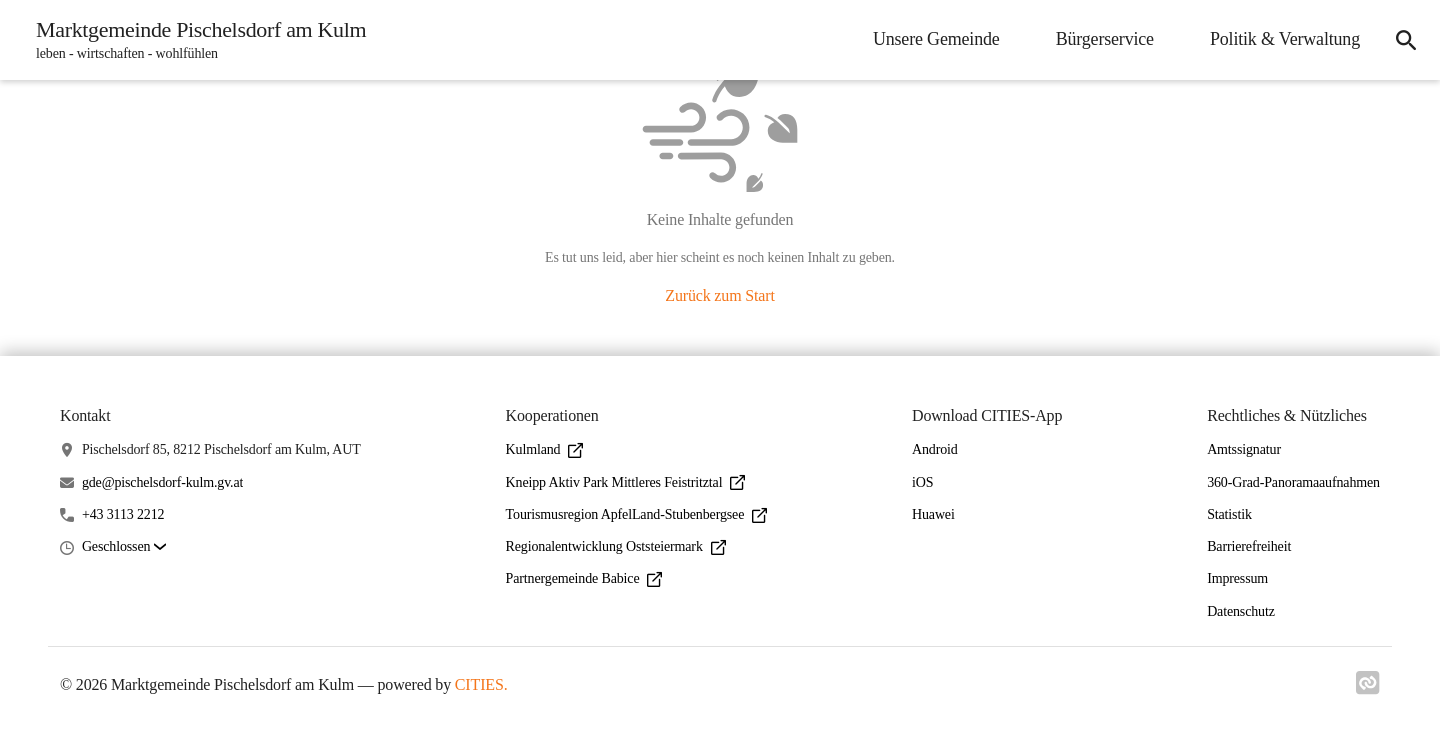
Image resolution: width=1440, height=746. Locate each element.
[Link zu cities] (1368, 683)
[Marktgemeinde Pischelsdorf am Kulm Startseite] (195, 40)
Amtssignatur (1244, 449)
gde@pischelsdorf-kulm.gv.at (162, 482)
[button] (124, 547)
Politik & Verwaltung (1285, 39)
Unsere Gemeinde (936, 39)
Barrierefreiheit (1249, 546)
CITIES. (481, 684)
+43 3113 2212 (123, 514)
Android (935, 449)
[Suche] (1406, 40)
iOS (922, 482)
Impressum (1237, 578)
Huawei (933, 514)
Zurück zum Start (719, 295)
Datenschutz (1241, 611)
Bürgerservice (1105, 39)
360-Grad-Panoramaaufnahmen (1293, 482)
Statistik (1229, 514)
